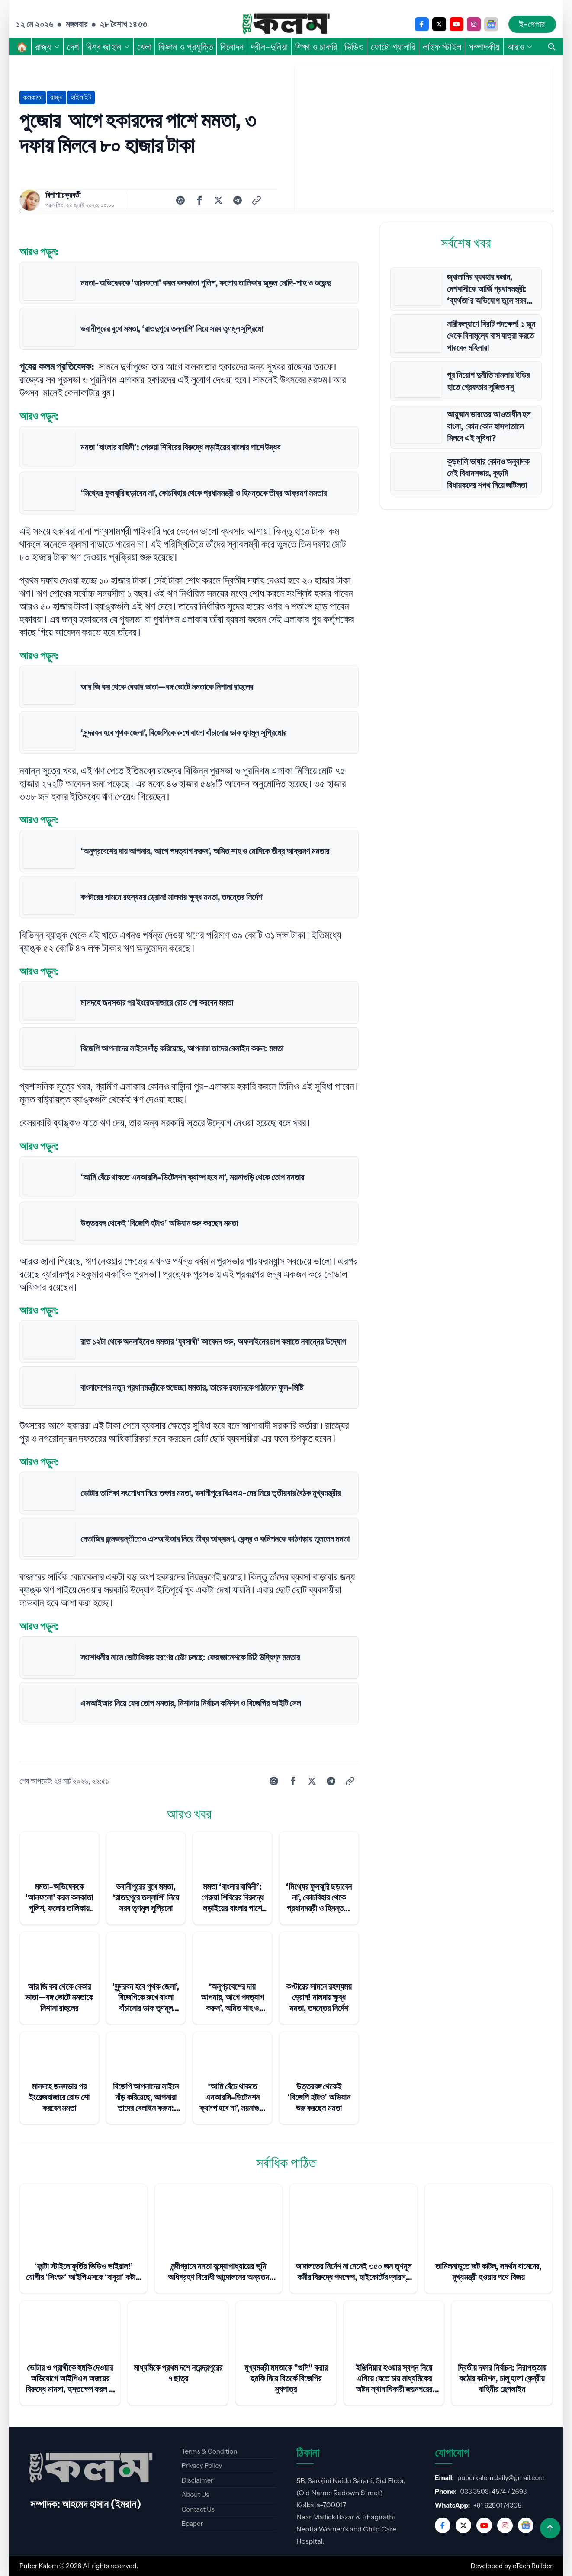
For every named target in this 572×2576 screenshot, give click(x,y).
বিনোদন (232, 47)
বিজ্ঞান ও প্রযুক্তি (185, 47)
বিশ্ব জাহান (108, 47)
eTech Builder (533, 2566)
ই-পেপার (532, 24)
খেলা (144, 47)
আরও (520, 47)
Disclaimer (197, 2480)
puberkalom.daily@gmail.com (501, 2477)
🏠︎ (22, 47)
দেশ (73, 47)
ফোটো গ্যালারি (393, 47)
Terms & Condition (209, 2451)
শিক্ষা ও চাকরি (316, 47)
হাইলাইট (81, 97)
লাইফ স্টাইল (442, 47)
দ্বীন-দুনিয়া (269, 47)
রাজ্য (47, 47)
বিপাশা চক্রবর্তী (62, 195)
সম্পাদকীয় (484, 47)
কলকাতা (32, 97)
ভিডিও (354, 47)
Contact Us (197, 2509)
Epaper (192, 2523)
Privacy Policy (201, 2465)
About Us (195, 2494)
